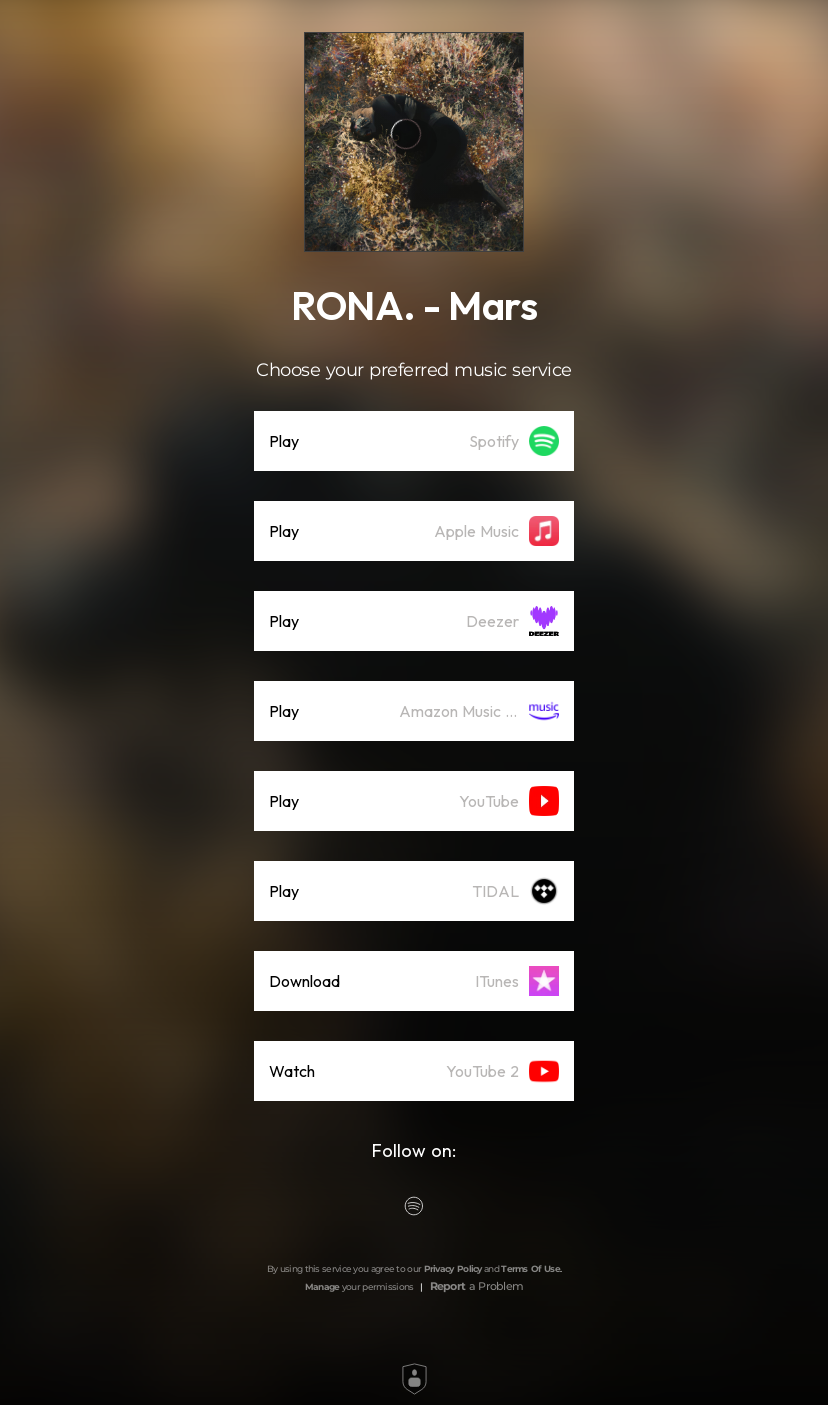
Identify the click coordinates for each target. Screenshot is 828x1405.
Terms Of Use (530, 1268)
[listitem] (414, 441)
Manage (322, 1286)
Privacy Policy (453, 1268)
